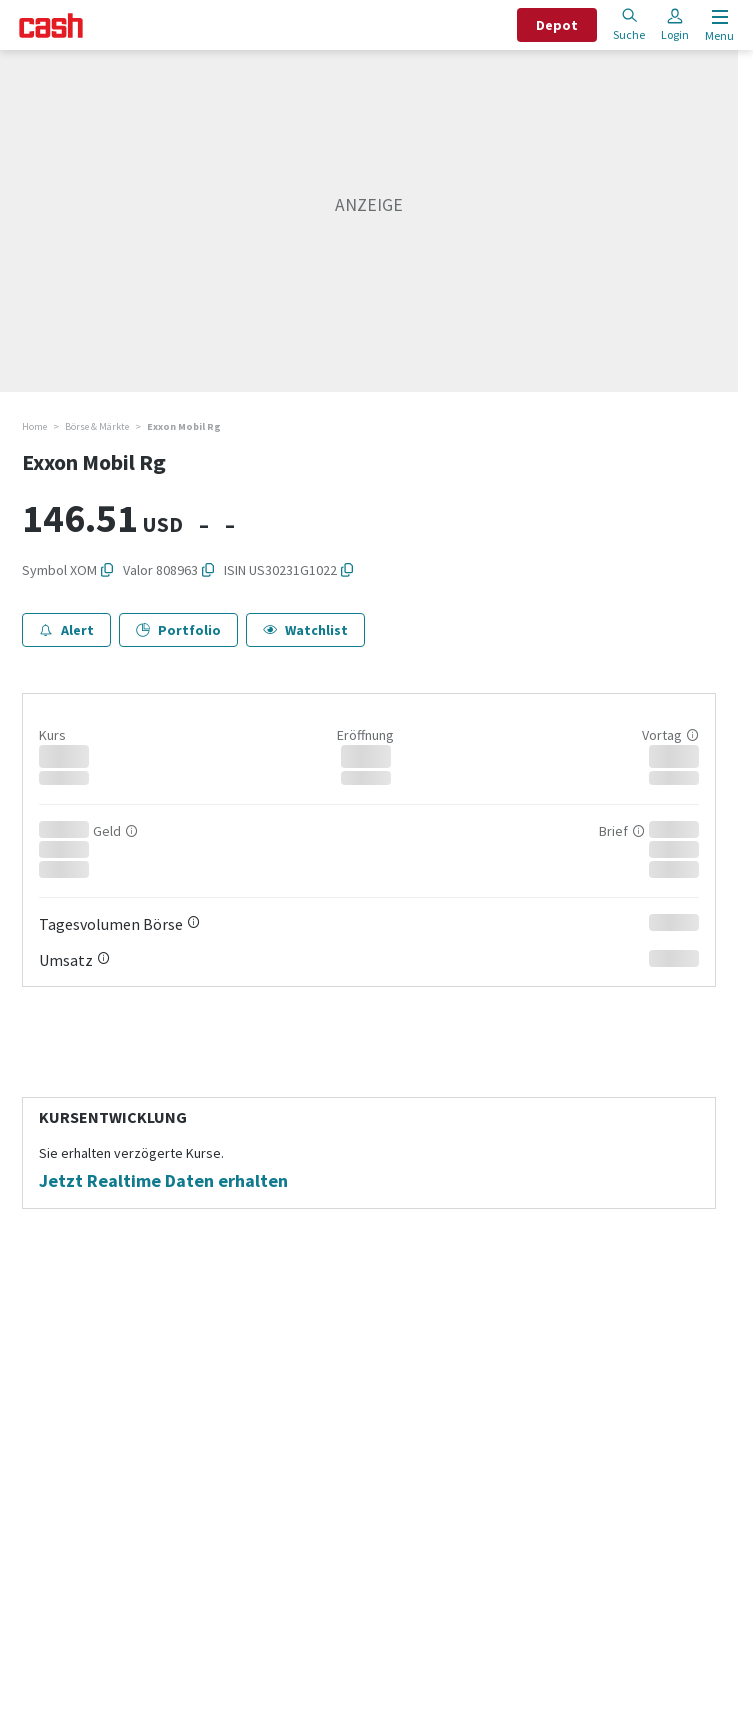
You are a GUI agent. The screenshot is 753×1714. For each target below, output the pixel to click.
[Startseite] (51, 25)
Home (34, 426)
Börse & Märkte (97, 426)
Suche (629, 24)
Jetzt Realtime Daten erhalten (163, 1181)
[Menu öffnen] (717, 25)
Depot (557, 25)
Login (675, 24)
